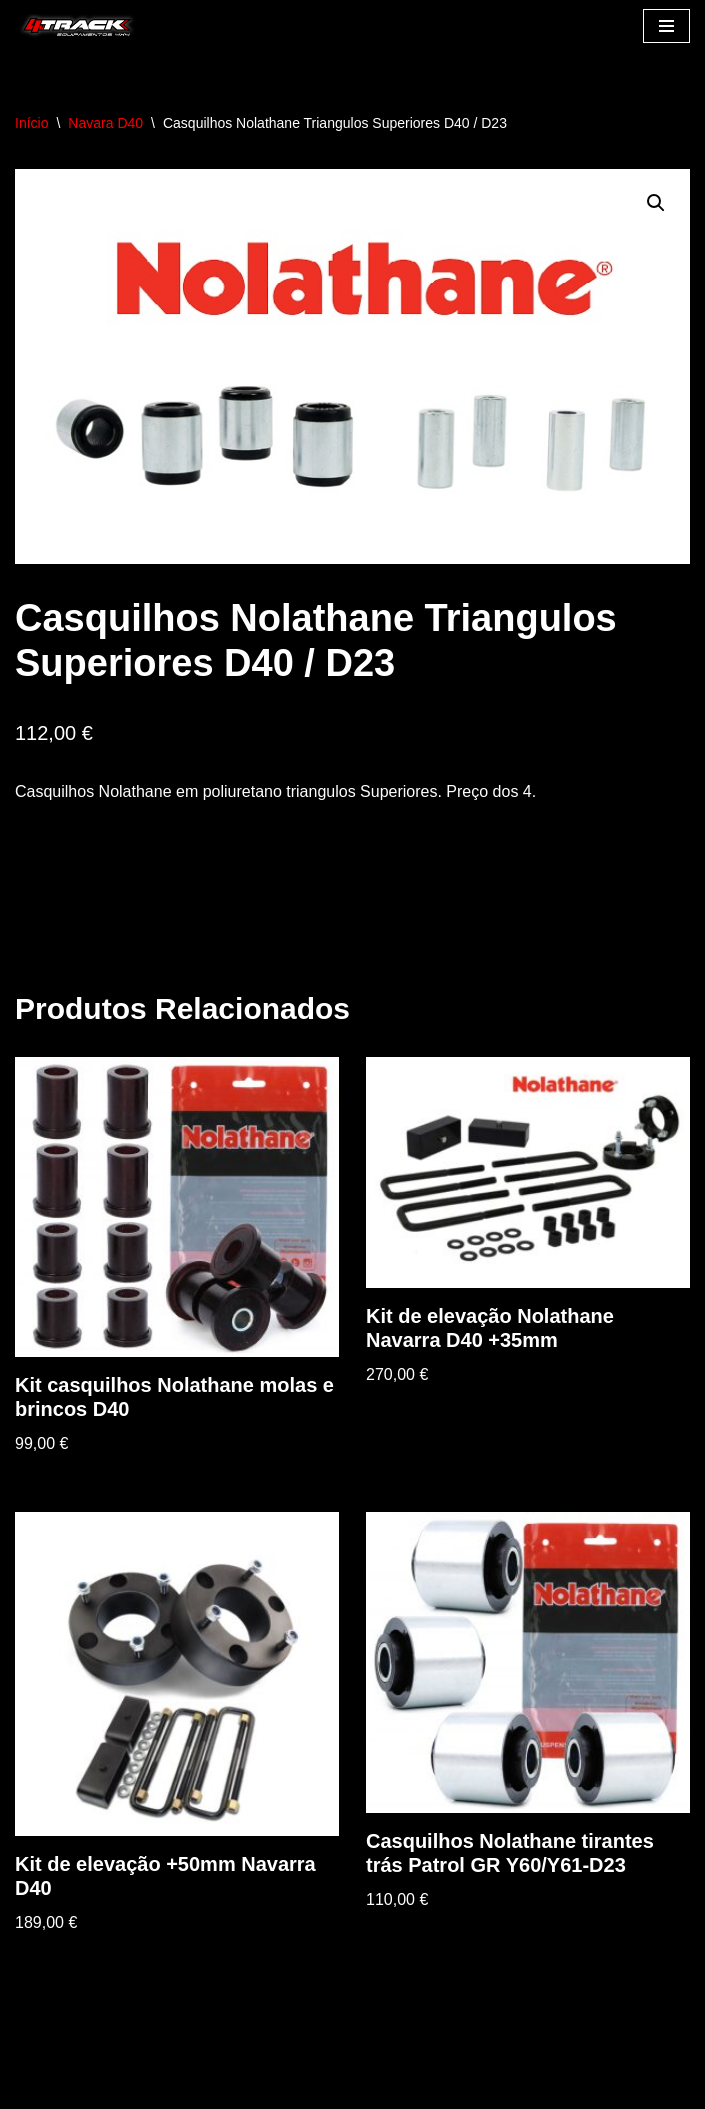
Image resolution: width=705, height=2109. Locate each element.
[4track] (75, 26)
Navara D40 (105, 123)
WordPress (191, 2088)
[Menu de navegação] (666, 26)
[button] (656, 203)
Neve (33, 2088)
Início (31, 123)
